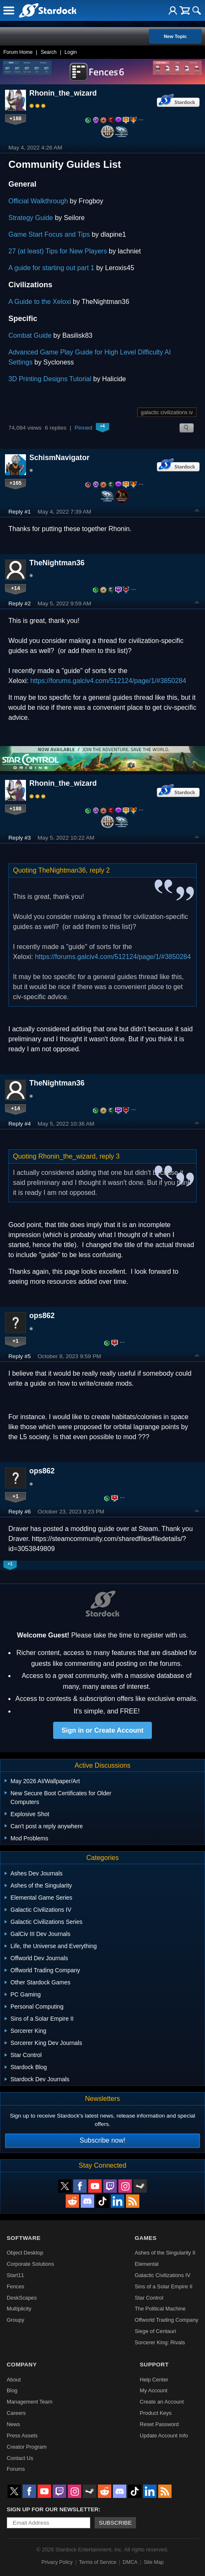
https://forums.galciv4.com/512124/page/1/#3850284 (108, 680)
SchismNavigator (59, 457)
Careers (16, 2413)
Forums (16, 2469)
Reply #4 (19, 1124)
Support (154, 2364)
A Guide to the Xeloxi (39, 301)
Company (22, 2364)
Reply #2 (19, 603)
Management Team (29, 2402)
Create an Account (162, 2402)
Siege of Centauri (155, 2331)
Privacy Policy (57, 2562)
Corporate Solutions (30, 2264)
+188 (16, 118)
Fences (15, 2286)
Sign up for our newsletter (53, 2509)
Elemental (147, 2264)
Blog (12, 2390)
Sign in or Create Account (103, 1730)
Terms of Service (97, 2562)
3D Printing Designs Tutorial (49, 378)
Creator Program (26, 2447)
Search (48, 52)
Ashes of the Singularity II (165, 2253)
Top (197, 511)
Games (145, 2238)
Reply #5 (19, 1356)
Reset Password (159, 2424)
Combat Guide (29, 335)
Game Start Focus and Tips (49, 234)
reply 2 (100, 870)
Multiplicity (19, 2308)
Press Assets (22, 2435)
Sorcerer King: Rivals (160, 2342)
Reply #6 (19, 1511)
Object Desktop (25, 2253)
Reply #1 (19, 512)
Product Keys (156, 2413)
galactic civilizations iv (167, 412)
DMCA (130, 2562)
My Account (153, 2390)
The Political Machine (160, 2308)
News (13, 2424)
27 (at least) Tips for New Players (57, 251)
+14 (15, 588)
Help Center (154, 2379)
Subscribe (115, 2523)
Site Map (154, 2562)
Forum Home (18, 52)
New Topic (175, 36)
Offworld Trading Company (166, 2320)
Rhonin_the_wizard (63, 93)
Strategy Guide (30, 217)
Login (70, 52)
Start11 (15, 2275)
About (13, 2379)
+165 (16, 483)
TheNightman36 (57, 563)
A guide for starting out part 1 (51, 267)
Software (24, 2238)
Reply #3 (19, 838)
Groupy (15, 2320)
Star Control (149, 2298)
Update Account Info (164, 2435)
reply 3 (110, 1156)
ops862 (42, 1315)
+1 (16, 1341)
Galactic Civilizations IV (162, 2275)
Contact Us (20, 2458)
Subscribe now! (102, 2140)
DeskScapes (22, 2298)
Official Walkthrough (38, 201)
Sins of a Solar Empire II (163, 2286)
